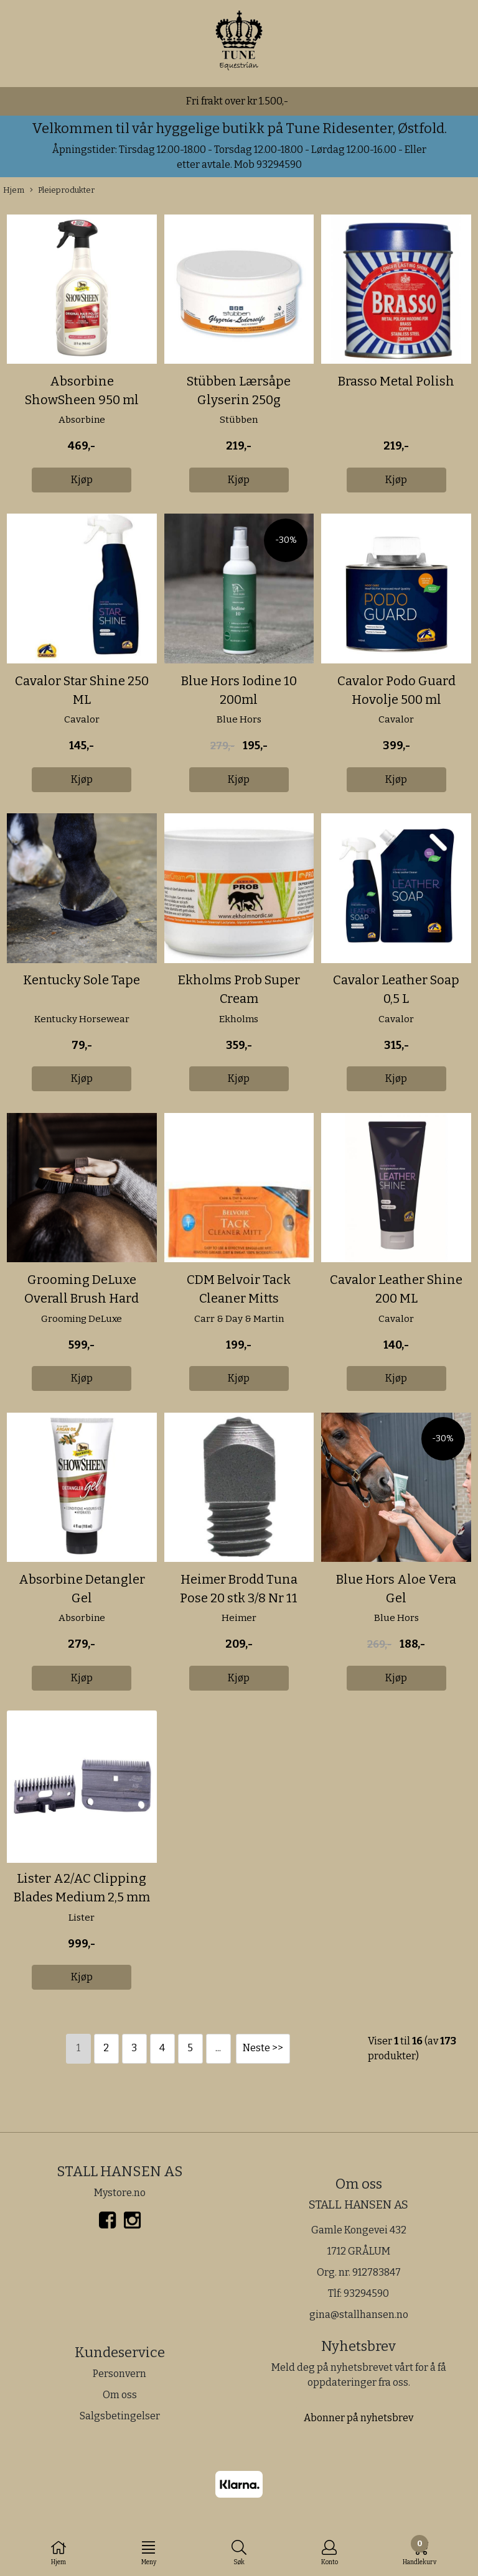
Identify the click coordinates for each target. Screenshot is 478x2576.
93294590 (366, 2293)
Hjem (13, 190)
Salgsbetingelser (120, 2416)
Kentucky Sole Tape (81, 979)
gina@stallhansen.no (358, 2314)
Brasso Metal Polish (396, 381)
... (218, 2048)
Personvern (119, 2374)
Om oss (120, 2395)
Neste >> (263, 2048)
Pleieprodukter (62, 190)
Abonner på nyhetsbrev (358, 2418)
